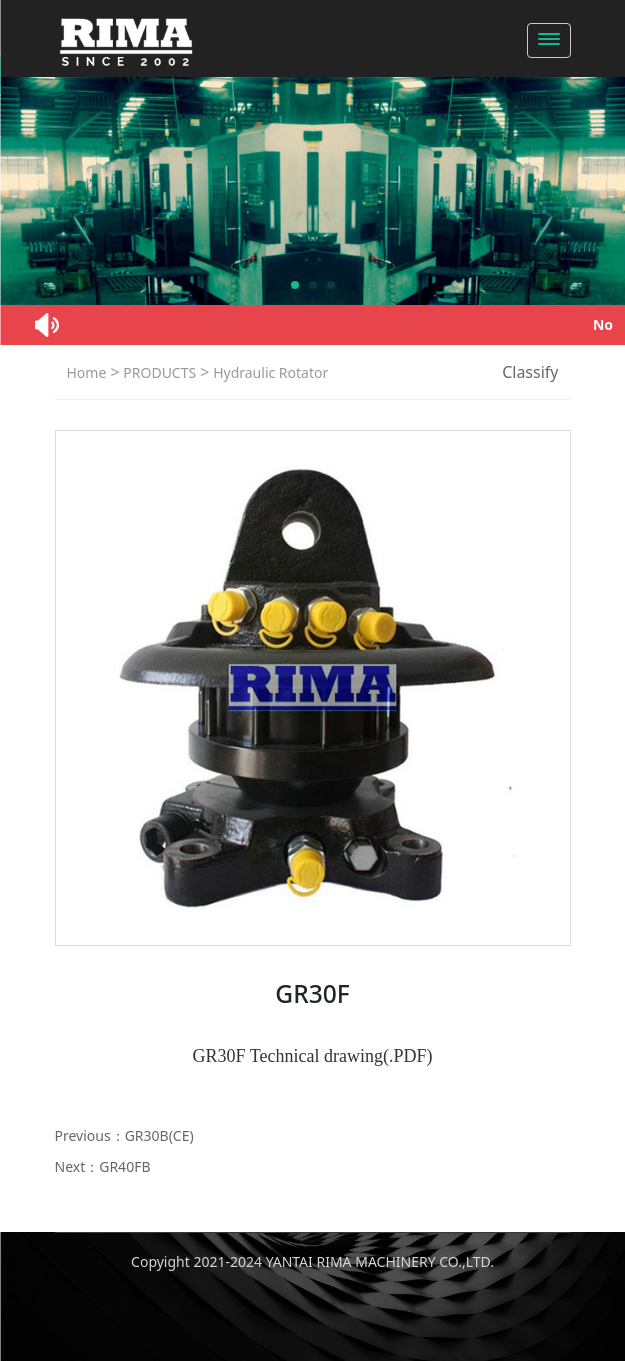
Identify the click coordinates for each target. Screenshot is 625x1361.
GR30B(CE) (159, 1135)
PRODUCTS (158, 372)
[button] (295, 285)
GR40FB (124, 1166)
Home (87, 372)
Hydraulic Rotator (269, 372)
